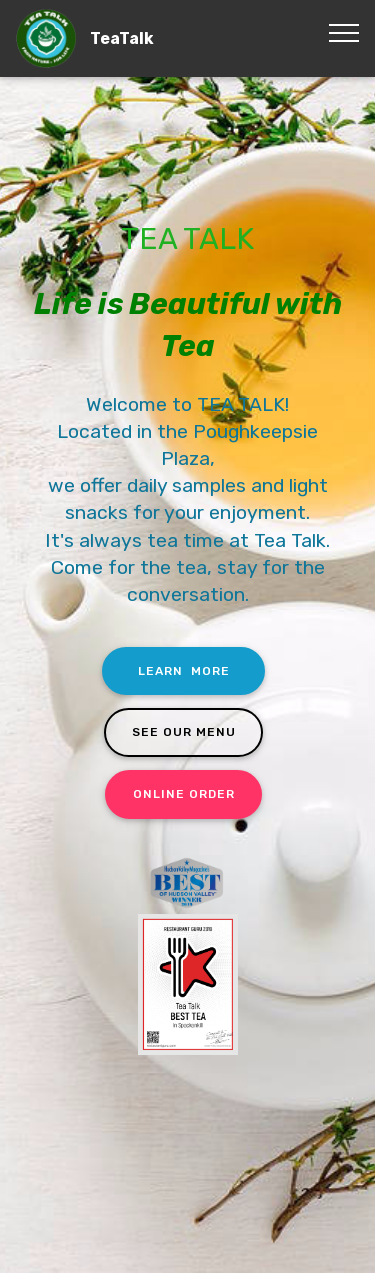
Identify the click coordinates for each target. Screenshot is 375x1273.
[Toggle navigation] (343, 33)
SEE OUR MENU (184, 732)
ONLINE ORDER (184, 794)
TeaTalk (122, 38)
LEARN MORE (184, 671)
